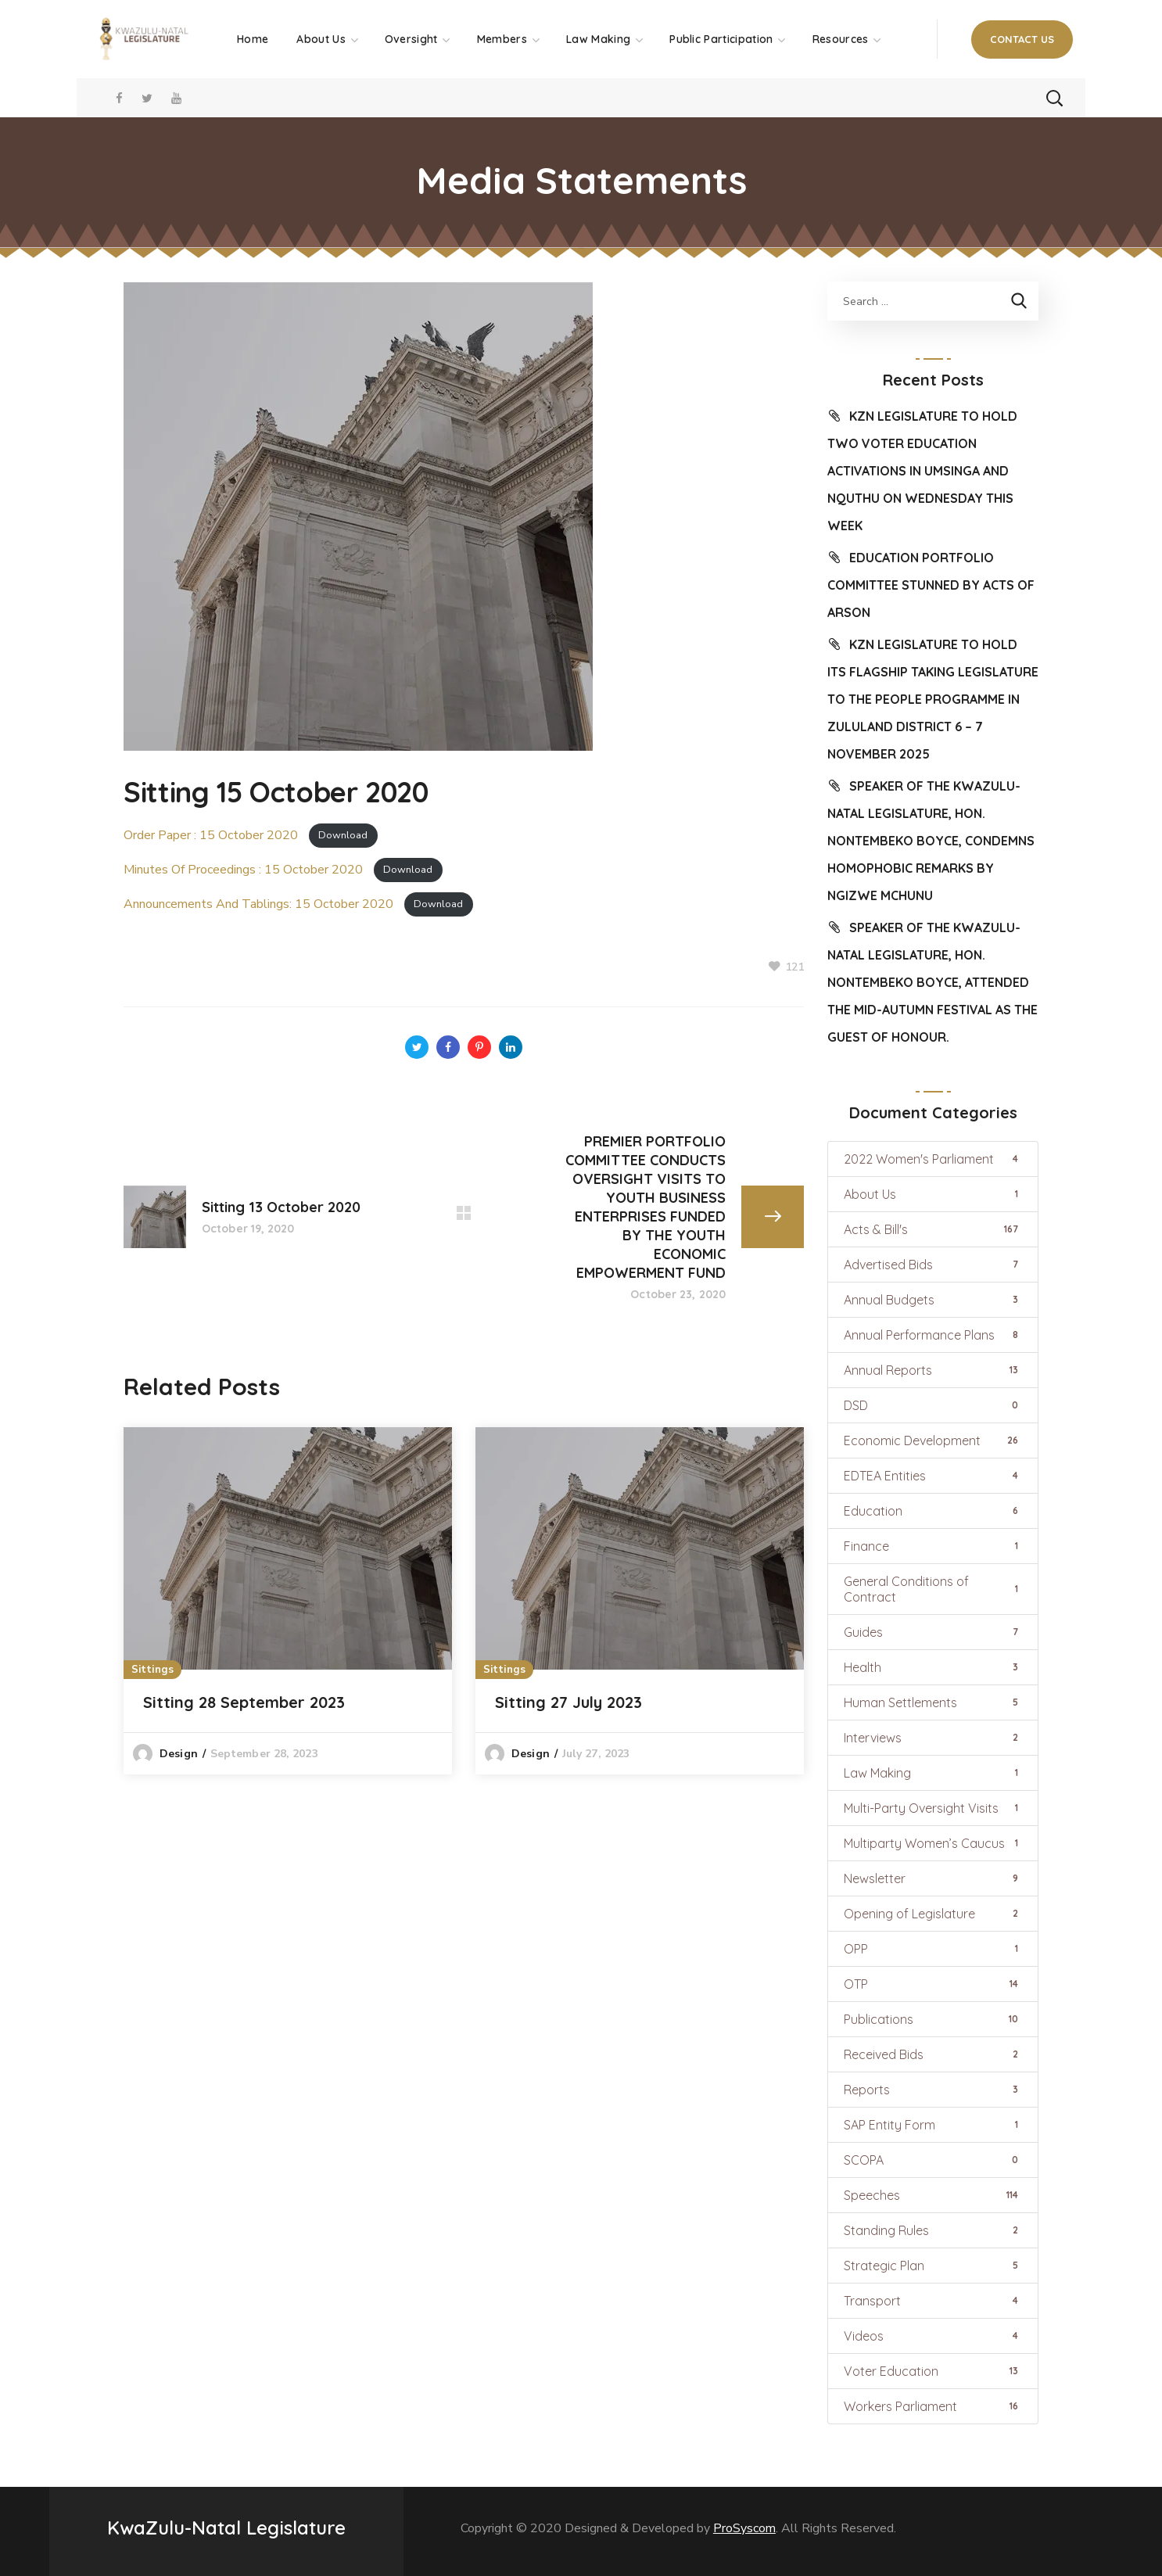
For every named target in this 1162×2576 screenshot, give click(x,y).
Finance (933, 1546)
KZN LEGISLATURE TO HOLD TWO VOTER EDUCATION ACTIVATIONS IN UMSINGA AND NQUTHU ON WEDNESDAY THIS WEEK (922, 470)
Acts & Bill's (933, 1229)
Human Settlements (933, 1702)
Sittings (152, 1670)
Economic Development (933, 1440)
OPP (933, 1949)
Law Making (933, 1773)
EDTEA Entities (933, 1476)
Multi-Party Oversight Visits (933, 1808)
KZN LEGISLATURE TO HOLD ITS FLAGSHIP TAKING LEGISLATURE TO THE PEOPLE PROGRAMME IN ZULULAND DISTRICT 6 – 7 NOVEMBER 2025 (932, 699)
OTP (933, 1984)
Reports (933, 2089)
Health (933, 1667)
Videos (933, 2336)
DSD (933, 1405)
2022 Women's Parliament (933, 1159)
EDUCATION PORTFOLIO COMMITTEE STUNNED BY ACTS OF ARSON (931, 585)
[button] (1022, 39)
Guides (933, 1632)
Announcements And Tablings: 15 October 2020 (258, 904)
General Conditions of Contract (933, 1589)
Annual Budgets (933, 1300)
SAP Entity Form (933, 2125)
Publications (933, 2019)
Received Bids (933, 2054)
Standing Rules (933, 2230)
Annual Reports (933, 1370)
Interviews (933, 1737)
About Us (933, 1194)
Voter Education (933, 2371)
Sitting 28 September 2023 (244, 1702)
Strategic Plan (933, 2265)
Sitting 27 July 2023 (568, 1702)
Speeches (933, 2195)
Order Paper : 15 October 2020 (211, 835)
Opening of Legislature (933, 1913)
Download (343, 836)
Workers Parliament (933, 2406)
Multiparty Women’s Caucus (933, 1843)
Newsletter (933, 1878)
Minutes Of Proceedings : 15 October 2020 (243, 869)
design (179, 1753)
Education (933, 1511)
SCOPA (933, 2160)
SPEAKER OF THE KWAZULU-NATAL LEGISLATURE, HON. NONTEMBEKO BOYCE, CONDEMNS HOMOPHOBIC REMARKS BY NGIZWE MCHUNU (931, 840)
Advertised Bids (933, 1264)
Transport (933, 2301)
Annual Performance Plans (933, 1335)
